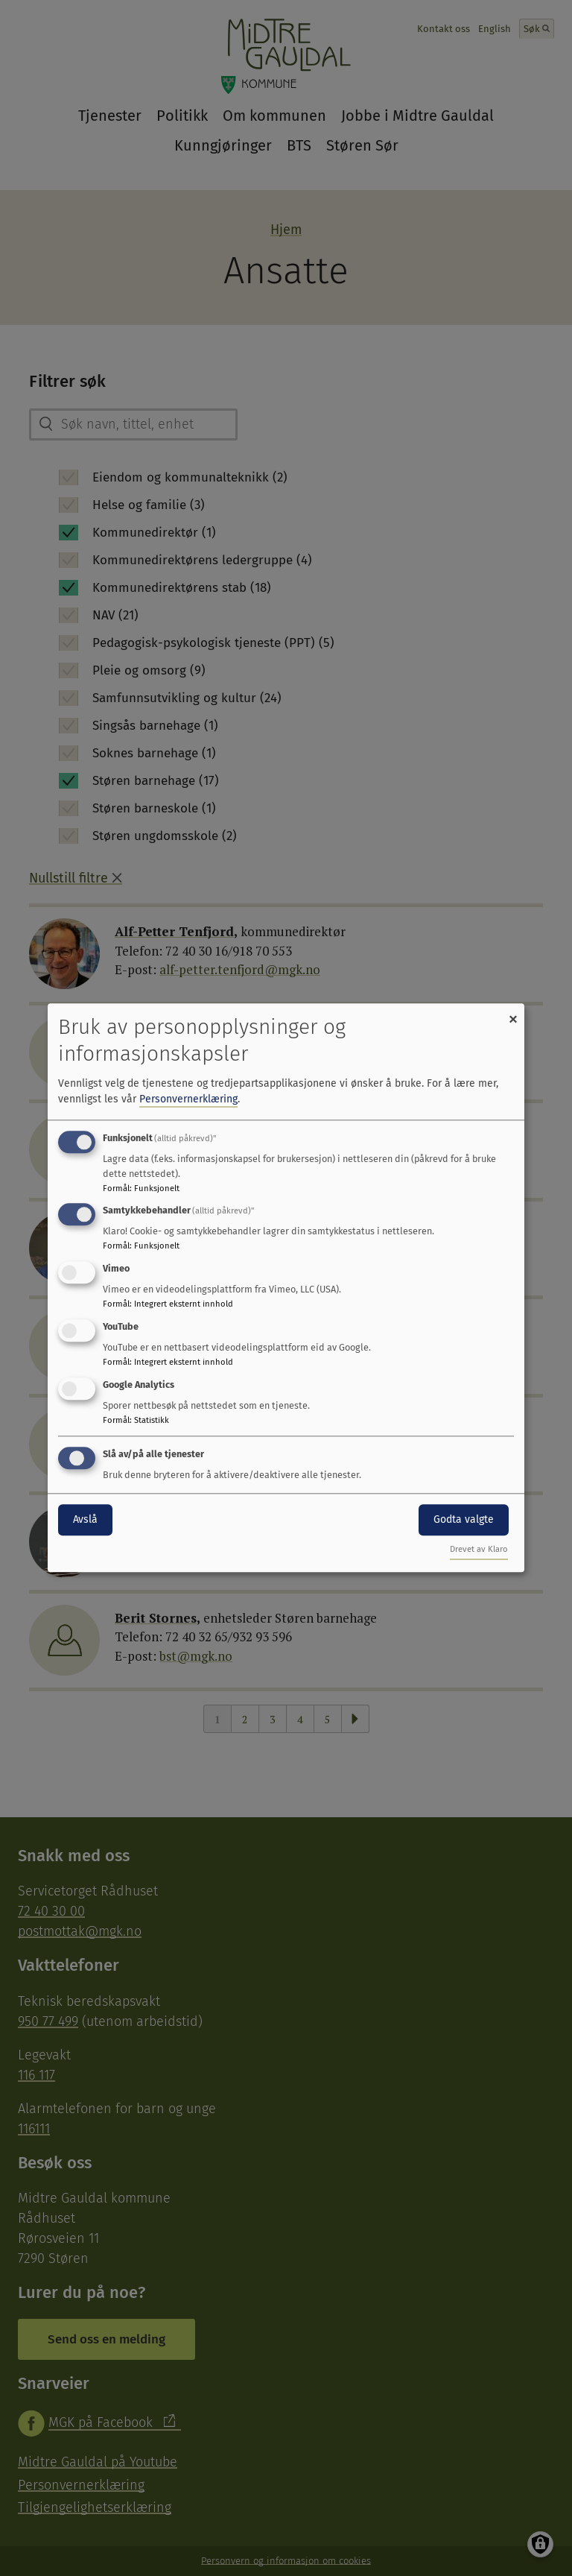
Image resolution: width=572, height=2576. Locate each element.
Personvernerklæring (188, 1099)
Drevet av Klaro (479, 1550)
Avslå (85, 1519)
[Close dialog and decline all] (513, 1012)
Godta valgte (463, 1519)
